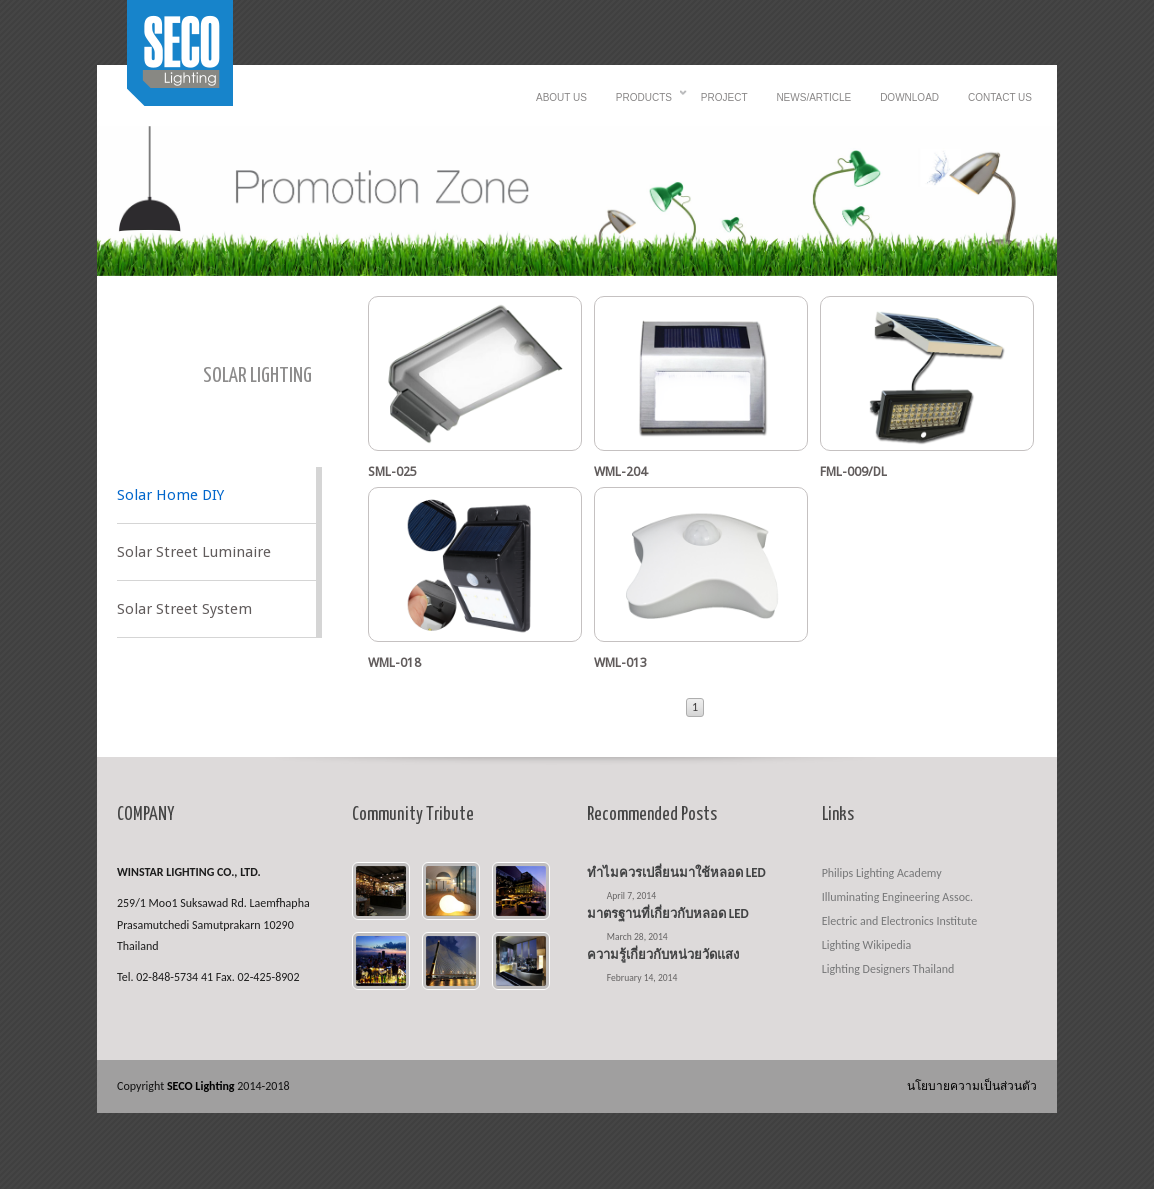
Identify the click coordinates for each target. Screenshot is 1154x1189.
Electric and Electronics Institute (900, 921)
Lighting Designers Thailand (888, 969)
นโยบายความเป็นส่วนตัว (972, 1086)
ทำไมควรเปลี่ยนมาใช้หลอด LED (676, 872)
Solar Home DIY (170, 495)
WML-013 (620, 662)
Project (724, 97)
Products (644, 103)
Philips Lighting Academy (882, 873)
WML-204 (620, 471)
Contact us (1000, 97)
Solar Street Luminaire (194, 552)
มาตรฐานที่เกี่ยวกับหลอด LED (668, 913)
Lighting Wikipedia (867, 945)
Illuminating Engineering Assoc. (897, 897)
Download (909, 97)
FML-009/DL (853, 471)
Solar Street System (184, 609)
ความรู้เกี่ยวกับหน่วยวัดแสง (663, 954)
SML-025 (392, 471)
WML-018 (394, 662)
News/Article (813, 97)
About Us (561, 97)
